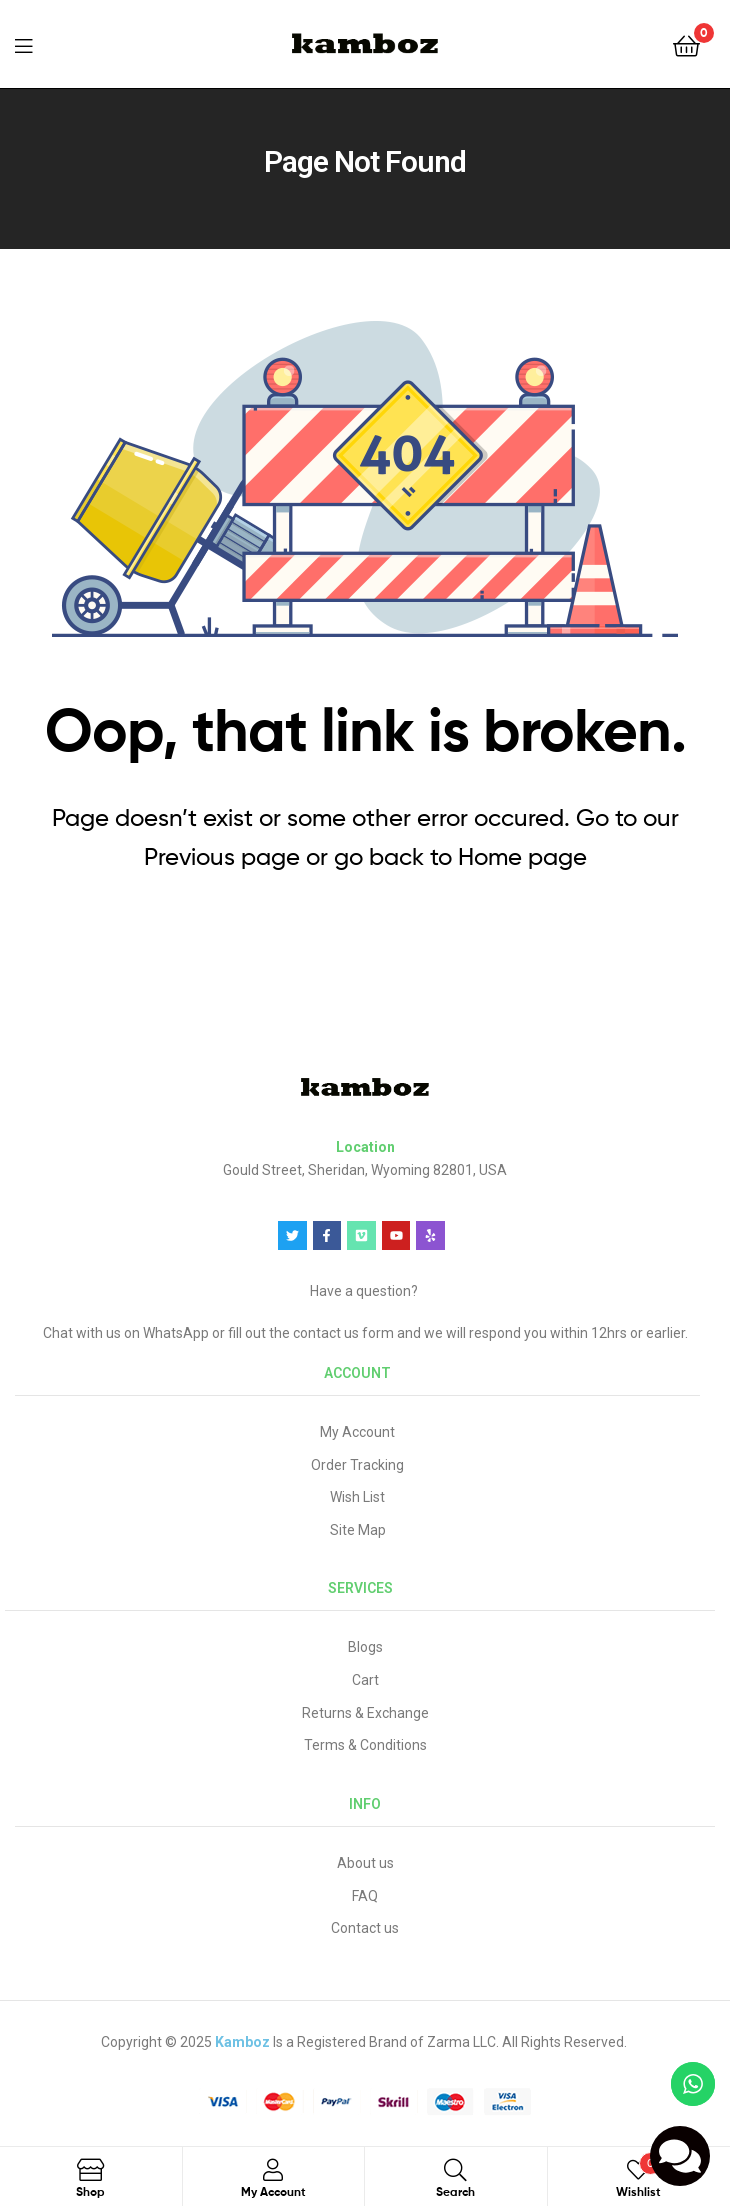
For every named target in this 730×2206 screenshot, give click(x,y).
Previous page (222, 856)
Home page (522, 856)
